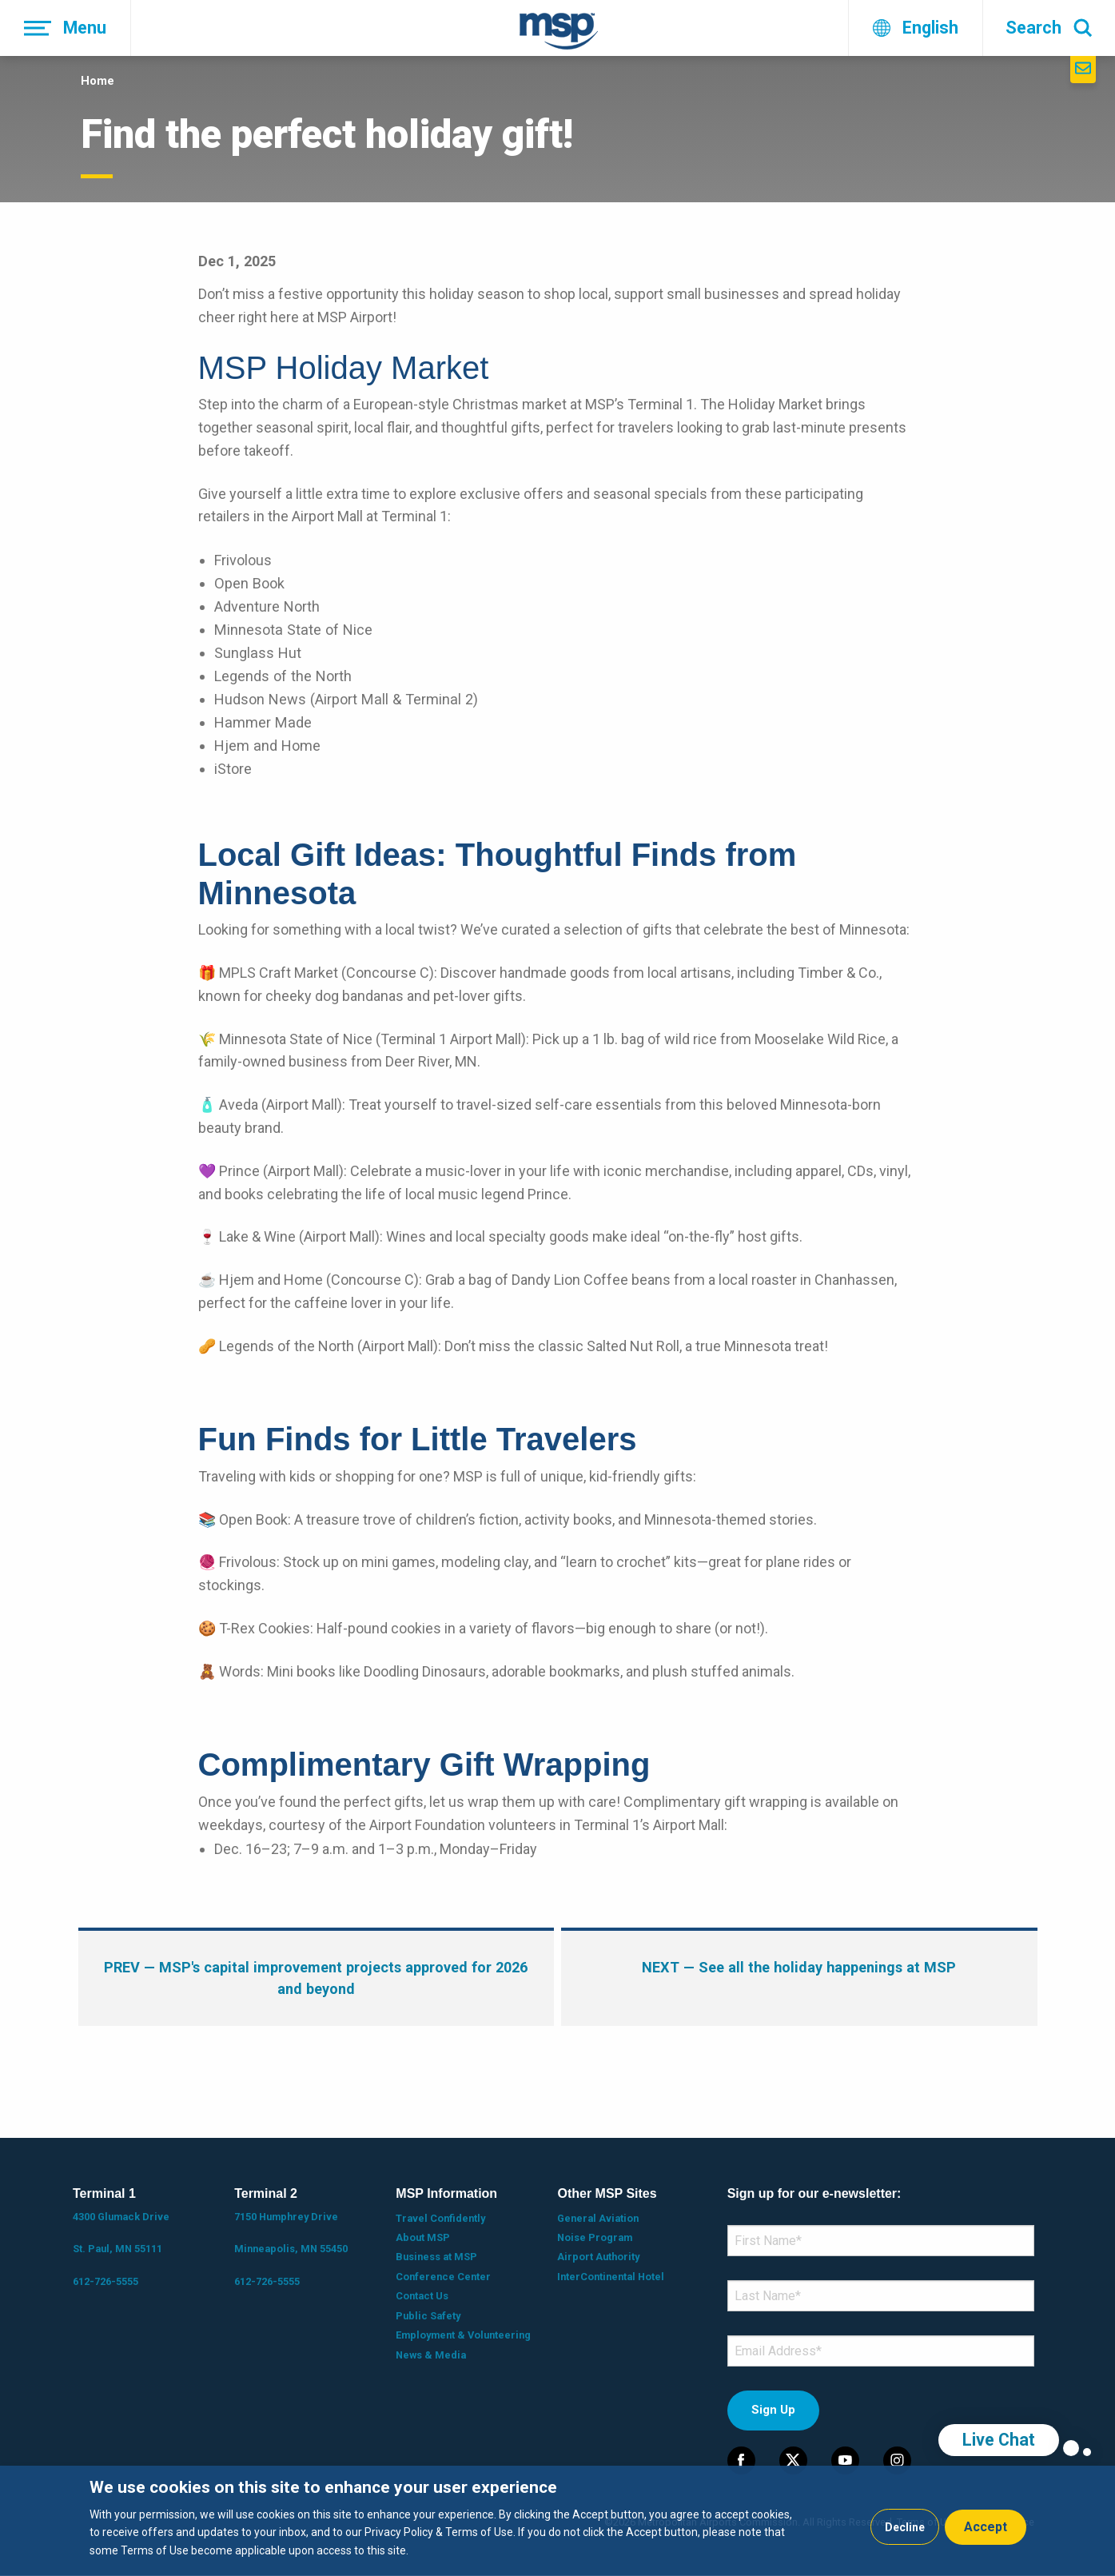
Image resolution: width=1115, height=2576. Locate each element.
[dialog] (557, 2521)
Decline (905, 2527)
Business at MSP (436, 2257)
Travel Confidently (440, 2218)
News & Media (431, 2355)
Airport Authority (598, 2257)
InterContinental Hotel (610, 2277)
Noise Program (594, 2237)
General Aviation (598, 2218)
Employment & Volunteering (463, 2335)
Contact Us (422, 2296)
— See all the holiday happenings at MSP (799, 1967)
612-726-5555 (105, 2281)
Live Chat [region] (998, 2440)
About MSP (423, 2237)
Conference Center (443, 2277)
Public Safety (428, 2316)
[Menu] (65, 28)
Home (97, 81)
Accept (985, 2526)
